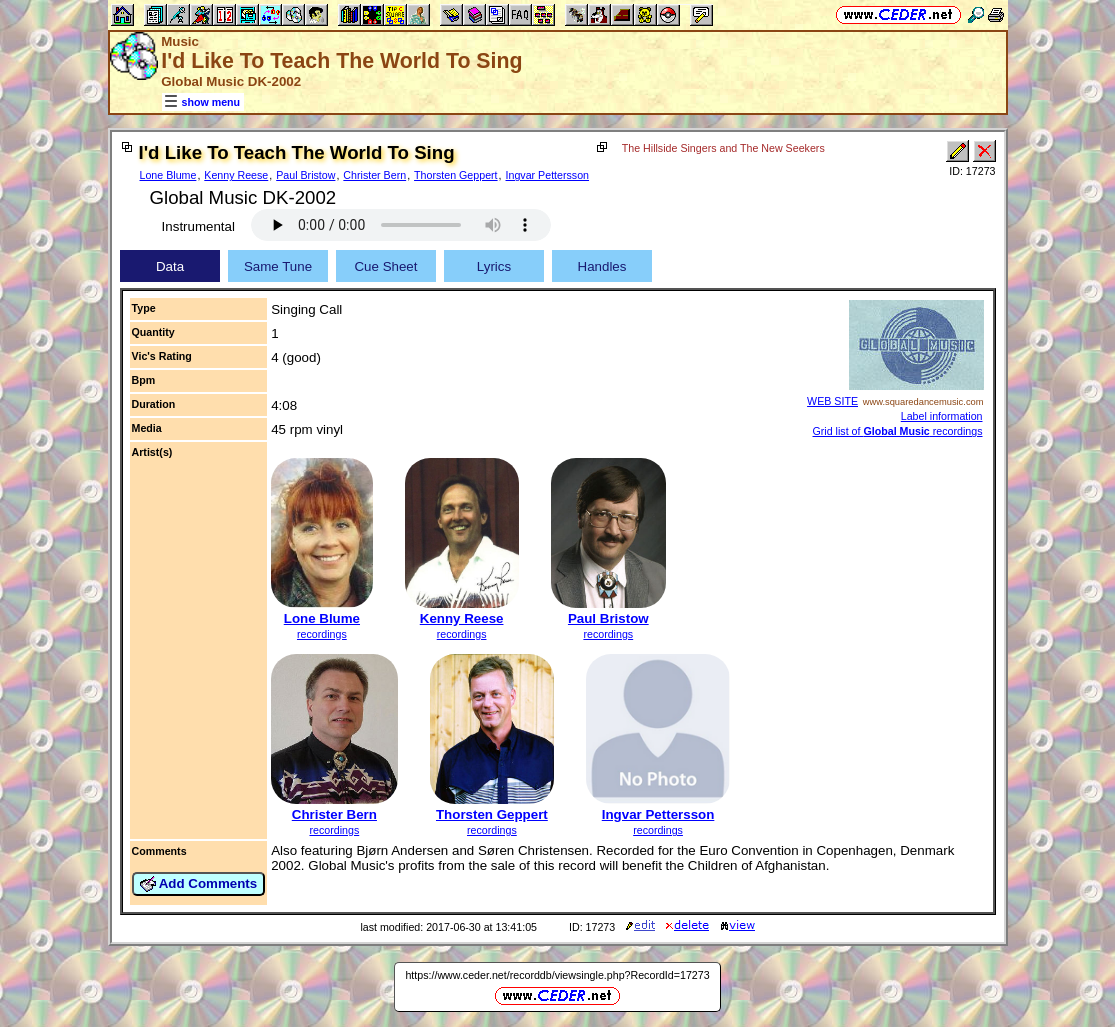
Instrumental (198, 226)
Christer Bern (374, 175)
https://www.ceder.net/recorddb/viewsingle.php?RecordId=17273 (557, 975)
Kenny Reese (236, 175)
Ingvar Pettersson (548, 175)
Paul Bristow (305, 175)
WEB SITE (832, 401)
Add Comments (199, 884)
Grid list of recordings (898, 431)
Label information (942, 416)
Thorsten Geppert (456, 175)
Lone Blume (168, 175)
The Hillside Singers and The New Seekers (723, 148)
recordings (322, 634)
